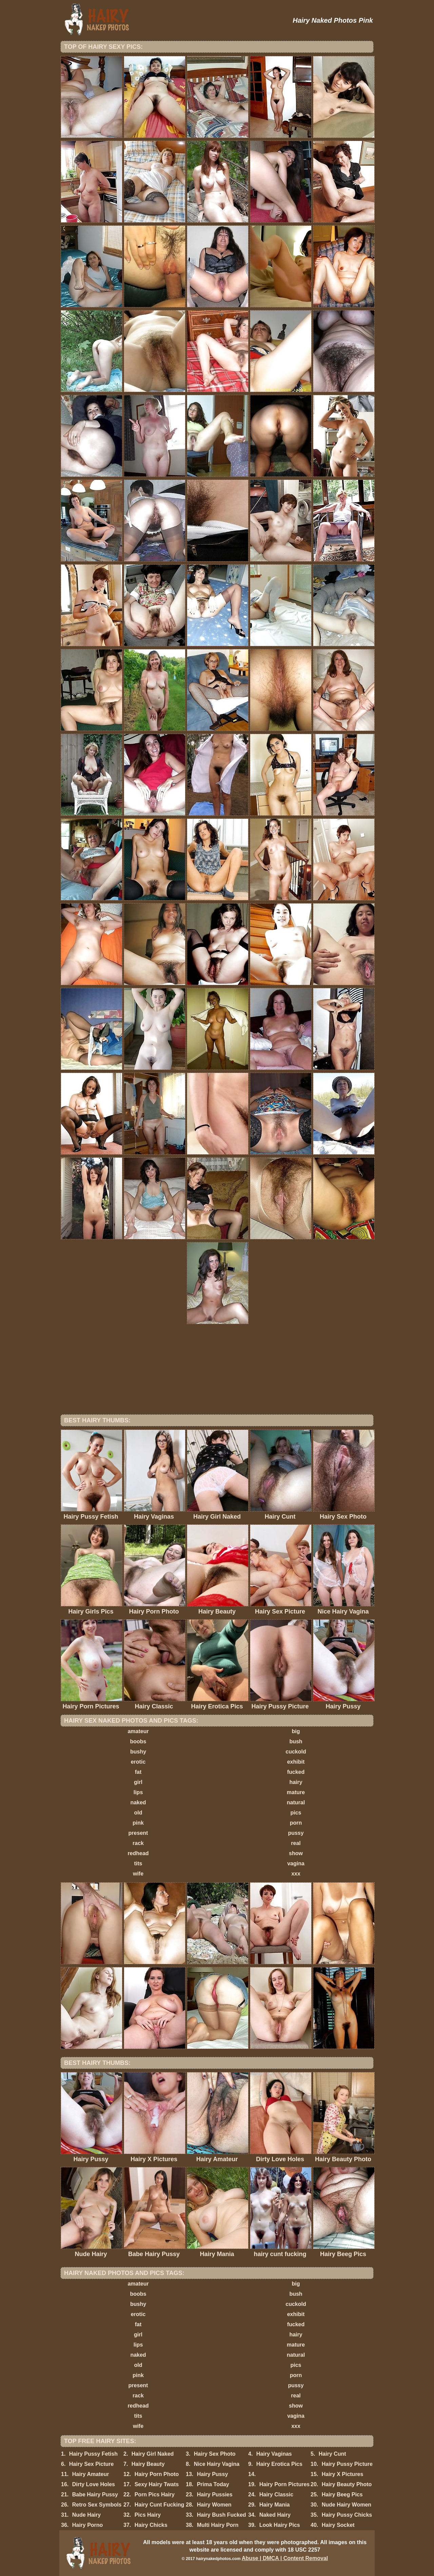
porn (296, 1823)
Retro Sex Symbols (97, 2505)
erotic (138, 1762)
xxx (295, 1874)
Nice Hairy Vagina (216, 2464)
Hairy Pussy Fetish (93, 2454)
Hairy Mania (274, 2505)
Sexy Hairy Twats (157, 2484)
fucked (296, 1772)
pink (138, 1823)
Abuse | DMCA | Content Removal (285, 2558)
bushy (138, 1751)
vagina (295, 1863)
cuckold (295, 1751)
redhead (138, 1853)
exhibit (296, 1762)
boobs (138, 1741)
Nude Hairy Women (346, 2505)
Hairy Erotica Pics (279, 2464)
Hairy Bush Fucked (221, 2515)
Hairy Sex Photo (215, 2454)
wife (138, 1874)
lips (138, 1792)
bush (295, 1741)
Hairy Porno (87, 2525)
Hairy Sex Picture (91, 2464)
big (296, 1731)
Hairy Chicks (151, 2525)
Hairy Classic (276, 2494)
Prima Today (213, 2484)
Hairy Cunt (332, 2454)
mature (296, 1792)
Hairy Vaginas (274, 2454)
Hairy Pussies (215, 2494)
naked (138, 1802)
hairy (295, 1782)
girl (138, 1782)
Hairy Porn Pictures (284, 2484)
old (138, 1813)
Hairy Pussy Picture (347, 2464)
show (296, 1853)
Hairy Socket (338, 2525)
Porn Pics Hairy (155, 2494)
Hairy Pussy (212, 2474)
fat (138, 1772)
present (138, 1833)
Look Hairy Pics (279, 2525)
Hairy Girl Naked (153, 2454)
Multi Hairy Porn (218, 2525)
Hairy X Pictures (342, 2474)
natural (296, 1802)
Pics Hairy (148, 2515)
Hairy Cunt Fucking (159, 2505)
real (295, 1843)
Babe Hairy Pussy (95, 2494)
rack (138, 1843)
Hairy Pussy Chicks (347, 2515)
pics (295, 1813)
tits (138, 1863)
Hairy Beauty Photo (347, 2484)
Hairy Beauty (148, 2464)
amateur (138, 1731)
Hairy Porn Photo (157, 2474)
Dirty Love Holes (93, 2484)
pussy (295, 1833)
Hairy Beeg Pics (342, 2494)
